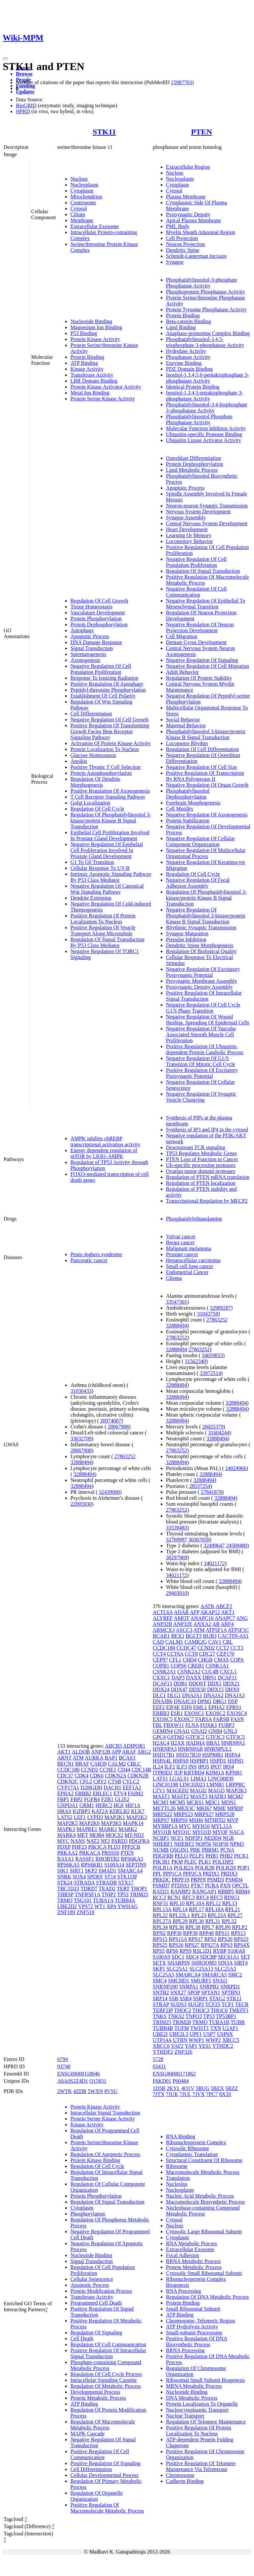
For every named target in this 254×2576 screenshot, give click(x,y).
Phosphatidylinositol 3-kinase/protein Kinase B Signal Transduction (205, 734)
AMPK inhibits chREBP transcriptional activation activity (105, 1141)
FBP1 (63, 1799)
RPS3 (226, 1945)
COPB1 (161, 1665)
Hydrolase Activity (186, 351)
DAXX (193, 1677)
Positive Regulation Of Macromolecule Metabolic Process (107, 2508)
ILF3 (181, 1766)
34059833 (212, 1355)
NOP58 (221, 1844)
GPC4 (159, 1737)
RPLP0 (223, 1927)
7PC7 (212, 2094)
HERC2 (103, 1805)
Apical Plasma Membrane (193, 220)
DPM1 (204, 1701)
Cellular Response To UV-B (100, 868)
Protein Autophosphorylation (101, 773)
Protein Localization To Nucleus (104, 749)
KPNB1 (234, 1772)
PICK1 (241, 1856)
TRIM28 (182, 2022)
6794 (62, 2059)
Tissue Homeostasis (91, 606)
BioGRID (26, 105)
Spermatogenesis (88, 654)
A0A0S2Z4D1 (72, 2081)
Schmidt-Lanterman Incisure (196, 256)
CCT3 (237, 1648)
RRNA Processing (185, 2350)
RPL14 (180, 1909)
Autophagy (82, 630)
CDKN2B (137, 1775)
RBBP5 (226, 1891)
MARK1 (108, 1829)
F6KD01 (162, 2081)
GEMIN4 (163, 1731)
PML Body (178, 226)
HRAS (64, 1811)
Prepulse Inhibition (186, 939)
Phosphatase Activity (188, 357)
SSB (173, 1998)
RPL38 (193, 1927)
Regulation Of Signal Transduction (203, 571)
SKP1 (159, 1969)
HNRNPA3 (165, 1749)
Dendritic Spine (182, 250)
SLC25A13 (201, 1969)
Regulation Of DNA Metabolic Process (207, 2297)
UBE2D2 (67, 1906)
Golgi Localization (90, 803)
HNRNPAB (190, 1749)
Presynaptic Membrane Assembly (201, 981)
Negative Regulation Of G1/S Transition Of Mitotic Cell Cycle (200, 1061)
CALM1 (174, 1642)
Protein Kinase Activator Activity (105, 387)
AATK (207, 1606)
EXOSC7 (184, 1719)
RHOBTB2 (108, 1859)
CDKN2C (67, 1781)
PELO (181, 1856)
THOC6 (219, 2010)
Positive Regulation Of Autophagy (107, 684)
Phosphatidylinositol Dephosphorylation (188, 794)
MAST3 (198, 1796)
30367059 (199, 1539)
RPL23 (198, 1915)
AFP (194, 1612)
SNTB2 (161, 1992)
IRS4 (228, 1766)
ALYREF (163, 1618)
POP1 (243, 1868)
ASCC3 (184, 1630)
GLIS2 (122, 1799)
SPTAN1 (210, 1992)
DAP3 (178, 1677)
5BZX (217, 2088)
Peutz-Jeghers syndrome (96, 1254)
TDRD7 (89, 1888)
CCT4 (159, 1654)
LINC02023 (192, 1784)
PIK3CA (97, 1847)
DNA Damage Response (96, 642)
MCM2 (235, 1796)
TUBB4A (125, 1900)
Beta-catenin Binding (188, 321)
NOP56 (203, 1844)
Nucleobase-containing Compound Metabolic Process (203, 2210)
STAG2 (217, 1998)
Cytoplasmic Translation (192, 2154)
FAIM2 (135, 1793)
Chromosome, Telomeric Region (200, 2320)
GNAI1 (182, 1731)
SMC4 (160, 1980)
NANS (77, 1841)
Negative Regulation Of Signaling (202, 660)
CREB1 (196, 1665)
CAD (158, 1642)
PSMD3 (215, 1879)
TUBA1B (219, 2022)
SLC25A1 (177, 1969)
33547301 (176, 1302)
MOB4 (96, 1835)
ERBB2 (83, 1793)
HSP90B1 (212, 1755)
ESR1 (177, 1713)
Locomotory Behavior (189, 541)
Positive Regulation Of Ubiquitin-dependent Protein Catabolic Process (204, 1049)
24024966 (235, 1468)
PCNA (227, 1850)
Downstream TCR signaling (195, 1147)
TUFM (181, 2028)
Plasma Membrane (186, 196)
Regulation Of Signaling (96, 2332)
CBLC (134, 1764)
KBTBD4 (194, 1772)
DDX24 (161, 1689)
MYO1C (182, 1832)
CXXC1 (161, 1677)
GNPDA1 (67, 1805)
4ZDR (79, 2091)
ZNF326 (183, 2052)
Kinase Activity (87, 369)
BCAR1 (161, 1636)
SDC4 (192, 1957)
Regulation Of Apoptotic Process (105, 2154)
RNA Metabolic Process (191, 2243)
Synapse (175, 262)
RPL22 (160, 1915)
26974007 (110, 1421)
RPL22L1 (179, 1915)
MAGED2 (178, 1790)
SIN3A (225, 1963)
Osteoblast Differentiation (193, 458)
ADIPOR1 (134, 1746)
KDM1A (215, 1772)
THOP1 (139, 1888)
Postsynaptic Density (188, 214)
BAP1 (111, 1758)
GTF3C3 (215, 1737)
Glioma (174, 1278)
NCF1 (177, 1838)
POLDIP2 (222, 1862)
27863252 (125, 1456)
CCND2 (89, 1769)
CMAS (221, 1660)
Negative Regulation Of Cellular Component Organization (200, 841)
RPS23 (241, 1939)
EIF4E (173, 1707)
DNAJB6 (163, 1701)
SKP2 (91, 1870)
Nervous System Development (198, 511)
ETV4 (119, 1793)
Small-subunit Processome (194, 2332)
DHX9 (232, 1689)
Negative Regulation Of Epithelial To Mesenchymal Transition (205, 603)
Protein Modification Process (101, 2291)
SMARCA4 (130, 1870)
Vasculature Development (97, 612)
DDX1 (214, 1683)
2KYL (173, 2088)
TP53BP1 (226, 2016)
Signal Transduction (91, 648)
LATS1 (160, 1778)
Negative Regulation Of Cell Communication (196, 592)
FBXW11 (174, 1725)
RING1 (232, 1897)
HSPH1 (236, 1761)
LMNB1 (215, 1784)
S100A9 (161, 1957)
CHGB (205, 1660)
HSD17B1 (164, 1755)
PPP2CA (192, 1873)
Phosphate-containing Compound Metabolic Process (105, 2365)
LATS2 (64, 1817)
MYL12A (221, 1826)
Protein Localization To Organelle (202, 2404)
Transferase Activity (91, 375)
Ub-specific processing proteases (201, 1165)
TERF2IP (163, 2010)
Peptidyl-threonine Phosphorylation (108, 690)
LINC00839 (220, 1778)
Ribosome (177, 2166)
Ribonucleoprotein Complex (196, 2142)
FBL (157, 1725)
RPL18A (214, 1909)
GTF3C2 (195, 1737)
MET (82, 1835)
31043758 (207, 1314)
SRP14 (160, 1998)
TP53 (123, 1894)
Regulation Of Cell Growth (99, 600)
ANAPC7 (225, 1618)
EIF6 (186, 1707)
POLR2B (205, 1868)
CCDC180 (68, 1769)
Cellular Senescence (91, 2279)
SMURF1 (201, 1980)
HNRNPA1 (233, 1743)
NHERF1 (163, 1844)
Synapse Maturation (187, 933)
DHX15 (215, 1689)
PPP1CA (172, 1873)
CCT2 (222, 1648)
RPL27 (235, 1915)
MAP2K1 (115, 1817)
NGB (228, 1838)
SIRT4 (241, 1963)
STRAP (161, 2004)
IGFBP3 (81, 1811)
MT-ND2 (134, 1835)
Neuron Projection (185, 244)
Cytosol (78, 208)
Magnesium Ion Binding (96, 327)
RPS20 (225, 1939)
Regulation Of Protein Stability (199, 678)
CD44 (124, 1769)
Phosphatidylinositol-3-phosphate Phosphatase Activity (201, 283)
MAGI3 (216, 1790)
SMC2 (235, 1974)
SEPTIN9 (136, 1865)
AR (216, 1624)
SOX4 (79, 1876)
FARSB (221, 1719)
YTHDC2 (222, 2046)
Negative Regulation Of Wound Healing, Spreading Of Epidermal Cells (207, 1019)
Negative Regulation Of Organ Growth (207, 785)
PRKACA (89, 1853)
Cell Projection (182, 238)
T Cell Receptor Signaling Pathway (107, 797)
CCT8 (191, 1654)
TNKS (160, 2016)
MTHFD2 (215, 1820)
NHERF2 (184, 1844)
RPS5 (159, 1951)
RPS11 (222, 1933)
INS (192, 1766)
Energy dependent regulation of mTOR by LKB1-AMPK (103, 1153)
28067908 (118, 1426)
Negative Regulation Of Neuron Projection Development (200, 627)
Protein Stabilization (187, 820)
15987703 (181, 82)
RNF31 (160, 1903)
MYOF (220, 1832)
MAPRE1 (86, 1829)
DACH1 (112, 1787)
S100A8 (236, 1951)
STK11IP (127, 1876)
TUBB (238, 2022)
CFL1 (175, 1660)
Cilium (77, 214)
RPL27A (162, 1921)
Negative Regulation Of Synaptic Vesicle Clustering (201, 1097)
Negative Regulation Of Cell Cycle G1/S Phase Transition (203, 1007)
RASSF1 (84, 1859)
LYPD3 (95, 1817)
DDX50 (197, 1689)
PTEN (201, 131)
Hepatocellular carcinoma (193, 1260)
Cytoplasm (81, 190)
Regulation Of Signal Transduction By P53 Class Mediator (107, 942)
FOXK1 (208, 1725)
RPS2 (210, 1939)
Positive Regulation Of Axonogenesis (110, 791)
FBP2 (76, 1799)
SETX (159, 1963)
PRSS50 (110, 1853)
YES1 (204, 2046)
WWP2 (213, 2040)
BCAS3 (127, 1758)
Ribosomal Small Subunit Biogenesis (205, 2380)
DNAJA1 (192, 1695)
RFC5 (216, 1897)
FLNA (192, 1725)
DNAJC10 (185, 1701)
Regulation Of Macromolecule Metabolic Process (102, 2424)
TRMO (64, 1900)
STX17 (125, 1882)
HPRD (23, 111)
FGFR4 (92, 1799)
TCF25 (212, 2004)
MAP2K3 (136, 1817)
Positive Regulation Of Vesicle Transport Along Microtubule (103, 930)
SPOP (194, 1992)
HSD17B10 (188, 1755)
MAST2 (180, 1796)
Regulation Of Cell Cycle (97, 808)
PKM (177, 1862)
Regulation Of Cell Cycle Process (106, 2374)
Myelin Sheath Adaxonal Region (200, 232)
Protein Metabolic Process (98, 2398)
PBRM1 (210, 1850)
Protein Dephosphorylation (99, 624)
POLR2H (226, 1868)
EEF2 (159, 1707)
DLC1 (159, 1695)
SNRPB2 (209, 1986)
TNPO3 (194, 2016)
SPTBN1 (231, 1992)
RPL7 (208, 1927)
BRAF (82, 1764)
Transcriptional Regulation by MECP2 (207, 1201)
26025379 (213, 1426)
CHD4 (190, 1660)
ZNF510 (85, 1912)
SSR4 (185, 1998)
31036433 (81, 1391)
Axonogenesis (85, 660)
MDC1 (212, 1802)
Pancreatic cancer (88, 1260)
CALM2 (117, 1764)
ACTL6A (163, 1612)
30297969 (176, 1557)
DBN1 (210, 1677)
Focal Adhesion (182, 2255)
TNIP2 (109, 1894)
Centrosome (83, 202)
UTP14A (162, 2040)
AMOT (182, 1618)
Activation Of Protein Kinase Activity (110, 743)
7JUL (185, 2094)
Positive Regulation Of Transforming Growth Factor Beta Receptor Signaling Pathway (109, 731)
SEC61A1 (228, 1957)
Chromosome (180, 2475)
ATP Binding (84, 363)
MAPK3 (66, 1829)
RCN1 (174, 1897)
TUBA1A (103, 1900)
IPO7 (216, 1766)
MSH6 (196, 1820)
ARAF (129, 1752)
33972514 (210, 1373)
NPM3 (237, 1844)
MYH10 (201, 1826)
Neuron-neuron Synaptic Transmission (207, 505)
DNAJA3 (235, 1695)
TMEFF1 (239, 2010)
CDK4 (82, 1775)
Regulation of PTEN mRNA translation (207, 1177)
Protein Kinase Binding (95, 2160)
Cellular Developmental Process (104, 2475)
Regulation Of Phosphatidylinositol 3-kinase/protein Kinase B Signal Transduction (110, 820)
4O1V (187, 2088)
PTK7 (197, 1885)
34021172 (214, 1563)
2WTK (64, 2091)
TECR (242, 2004)
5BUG (202, 2088)
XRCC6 (161, 2046)
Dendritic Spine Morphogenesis (199, 945)
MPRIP (235, 1808)
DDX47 (179, 1689)
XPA (111, 1906)
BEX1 (177, 1636)
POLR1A (163, 1868)
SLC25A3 (225, 1969)
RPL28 (180, 1921)
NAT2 (92, 1841)
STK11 (104, 131)
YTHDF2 (163, 2052)
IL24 (158, 1766)
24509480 (236, 1545)
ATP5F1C (238, 1630)
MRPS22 (162, 1814)
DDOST (197, 1683)
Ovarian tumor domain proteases (200, 1171)
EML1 (200, 1707)
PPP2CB (131, 1847)
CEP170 (225, 1654)
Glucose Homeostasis (93, 755)
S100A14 (114, 1865)
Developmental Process (95, 2392)
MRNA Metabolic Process (194, 2386)
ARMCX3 (164, 1630)
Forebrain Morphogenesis (193, 803)
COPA (236, 1660)
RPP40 (206, 1933)
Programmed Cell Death (96, 2303)
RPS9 (185, 1951)
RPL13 (229, 1903)
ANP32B (100, 1752)
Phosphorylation (87, 2213)
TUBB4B (163, 2028)
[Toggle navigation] (5, 58)
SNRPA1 (188, 1986)
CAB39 (98, 1764)
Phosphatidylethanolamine (194, 1218)
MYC (63, 1841)
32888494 (81, 1462)
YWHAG (127, 1906)
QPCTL (240, 1885)
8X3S (225, 2094)
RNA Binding (180, 2136)
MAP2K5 (67, 1823)
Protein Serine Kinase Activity (102, 398)
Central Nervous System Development (207, 523)
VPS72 (85, 1906)
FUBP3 (226, 1725)
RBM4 (242, 1891)
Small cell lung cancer (189, 1266)
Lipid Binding (181, 327)
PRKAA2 (67, 1853)
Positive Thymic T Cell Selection (105, 767)
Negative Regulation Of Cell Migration (207, 666)
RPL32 (229, 1921)
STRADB (106, 1882)
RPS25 (160, 1945)
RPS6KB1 (92, 1865)
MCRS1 (195, 1802)
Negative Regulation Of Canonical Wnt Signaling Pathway (107, 889)
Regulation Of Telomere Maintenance (206, 2421)
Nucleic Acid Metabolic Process (200, 2196)
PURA (212, 1885)
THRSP (65, 1894)
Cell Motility (179, 808)
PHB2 (226, 1856)
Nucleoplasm (84, 185)
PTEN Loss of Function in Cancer (202, 1159)
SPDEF (95, 1876)
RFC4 (202, 1897)
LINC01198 (165, 1784)
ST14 (110, 1876)
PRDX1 (211, 1873)
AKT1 (64, 1752)
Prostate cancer (182, 1254)
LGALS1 (179, 1778)
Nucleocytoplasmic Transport (197, 2410)
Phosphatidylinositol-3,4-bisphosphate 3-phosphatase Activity (206, 407)
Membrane (81, 220)
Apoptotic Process (89, 636)
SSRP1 (200, 1998)
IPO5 (203, 1766)
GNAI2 (199, 1731)
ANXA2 (202, 1624)
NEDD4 (212, 1838)
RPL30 (196, 1921)
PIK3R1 (161, 1862)
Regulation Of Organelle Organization (96, 2496)
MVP (232, 1820)
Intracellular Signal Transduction (105, 2112)
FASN (237, 1719)
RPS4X (242, 1945)
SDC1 (177, 1957)
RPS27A (210, 1945)
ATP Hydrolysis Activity (192, 2326)
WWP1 (196, 2040)
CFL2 (86, 1781)
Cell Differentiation (91, 713)
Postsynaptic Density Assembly (199, 987)
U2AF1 (230, 2028)
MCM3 (160, 1802)
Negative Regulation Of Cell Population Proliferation (100, 669)
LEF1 (80, 1817)
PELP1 (196, 1856)
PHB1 (211, 1856)
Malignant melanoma (188, 1248)
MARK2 (127, 1829)
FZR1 (107, 1799)
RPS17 (195, 1939)
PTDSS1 (180, 1885)
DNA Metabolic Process (192, 2398)
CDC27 (207, 1654)
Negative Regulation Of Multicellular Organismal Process (205, 853)
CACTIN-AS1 (233, 1636)
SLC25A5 (163, 1974)
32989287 (220, 1308)
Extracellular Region (188, 167)
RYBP (219, 1951)
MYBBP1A (165, 1826)
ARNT (64, 1758)
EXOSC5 (163, 1719)
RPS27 (192, 1945)
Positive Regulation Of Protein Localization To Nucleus (103, 918)
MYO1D (201, 1832)
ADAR (181, 1612)
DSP (232, 1701)
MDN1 (228, 1802)
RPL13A (162, 1909)
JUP (178, 1772)
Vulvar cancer (180, 1236)
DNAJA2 (213, 1695)
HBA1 (213, 1743)
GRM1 (86, 1805)
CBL (228, 1642)
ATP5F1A (216, 1630)
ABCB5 (113, 1746)
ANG (242, 1618)
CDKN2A (115, 1775)
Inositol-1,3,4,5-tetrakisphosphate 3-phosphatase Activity (204, 395)
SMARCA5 (214, 1974)
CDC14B (141, 1769)
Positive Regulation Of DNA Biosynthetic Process (196, 2341)
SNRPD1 (230, 1986)
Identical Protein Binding (193, 387)
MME (219, 1808)
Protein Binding (87, 357)
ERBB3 (161, 1713)
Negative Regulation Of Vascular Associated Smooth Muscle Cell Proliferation (201, 1034)
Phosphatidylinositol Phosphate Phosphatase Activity (199, 419)
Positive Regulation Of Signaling (105, 2463)
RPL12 (213, 1903)
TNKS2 (176, 2016)
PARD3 (119, 1841)
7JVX (198, 2094)
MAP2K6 (89, 1823)
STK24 (64, 1882)
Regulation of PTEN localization (200, 1183)
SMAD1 (107, 1870)
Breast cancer (180, 1242)
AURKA (94, 1758)
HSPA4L (162, 1761)
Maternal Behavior (186, 725)
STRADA (84, 1882)
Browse (24, 74)
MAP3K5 (111, 1823)
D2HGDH (92, 1787)
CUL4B (210, 1671)
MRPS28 (224, 1814)
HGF (118, 1805)
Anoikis (78, 761)
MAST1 (161, 1796)
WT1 (99, 1906)
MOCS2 (114, 1835)
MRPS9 (179, 1820)
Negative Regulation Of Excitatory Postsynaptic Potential (203, 972)
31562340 (195, 1361)
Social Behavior (183, 719)
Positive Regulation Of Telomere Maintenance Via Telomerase (201, 2466)
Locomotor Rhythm (187, 743)
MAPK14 (133, 1823)
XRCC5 (230, 2040)
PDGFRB (163, 1856)
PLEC (190, 1862)
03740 (63, 2066)
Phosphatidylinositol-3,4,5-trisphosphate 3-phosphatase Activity (205, 342)
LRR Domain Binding (93, 381)
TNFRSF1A (87, 1894)
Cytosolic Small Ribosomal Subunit (204, 2273)
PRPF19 (180, 1879)
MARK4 (66, 1835)
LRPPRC (235, 1784)
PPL (157, 1873)
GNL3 (230, 1731)
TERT (123, 1888)
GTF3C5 (235, 1737)
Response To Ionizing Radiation (104, 678)
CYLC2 (130, 1781)
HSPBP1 (199, 1761)
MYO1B (162, 1832)
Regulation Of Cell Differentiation (202, 749)
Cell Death (81, 2338)
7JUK (172, 2094)
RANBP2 (181, 1891)
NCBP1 (161, 1838)
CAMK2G (196, 1642)
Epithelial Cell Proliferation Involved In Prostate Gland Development (109, 835)
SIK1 (62, 1870)
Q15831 (97, 2081)
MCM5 (177, 1802)
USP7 (209, 2034)
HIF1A (132, 1805)
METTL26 (164, 1808)
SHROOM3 (203, 1963)
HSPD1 (218, 1761)
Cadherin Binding (185, 2481)
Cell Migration (181, 636)
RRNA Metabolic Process (193, 2261)
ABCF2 (224, 1606)
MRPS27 (204, 1814)
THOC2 (182, 2010)
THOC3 (201, 2010)
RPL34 (160, 1927)
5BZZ (231, 2088)
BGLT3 (193, 1636)
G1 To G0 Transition (92, 862)
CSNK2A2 (188, 1671)
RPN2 (159, 1933)
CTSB (114, 1781)
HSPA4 (232, 1755)
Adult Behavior (182, 672)
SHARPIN (178, 1963)
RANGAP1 (204, 1891)
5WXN (95, 2091)
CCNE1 (108, 1769)
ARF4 (227, 1624)
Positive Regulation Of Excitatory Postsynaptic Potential (202, 1073)
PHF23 (79, 1847)
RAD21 (161, 1891)
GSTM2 (175, 1737)
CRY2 (99, 1781)
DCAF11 (227, 1677)
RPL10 (177, 1903)
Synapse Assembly (186, 517)
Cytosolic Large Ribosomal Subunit (204, 2231)
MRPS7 (161, 1820)
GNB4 (215, 1731)
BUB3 (210, 1636)
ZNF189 (66, 1912)
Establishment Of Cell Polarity (103, 696)
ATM (78, 1758)
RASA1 (65, 1859)
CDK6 (97, 1775)
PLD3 (114, 1847)
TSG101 (83, 1900)
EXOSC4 (237, 1713)
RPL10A (195, 1903)
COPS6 (179, 1665)
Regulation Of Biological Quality (201, 951)
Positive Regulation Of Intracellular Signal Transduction (204, 996)
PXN (225, 1885)
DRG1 (220, 1701)
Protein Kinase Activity (95, 339)
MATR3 (217, 1796)
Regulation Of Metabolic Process (105, 2386)
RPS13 (238, 1933)
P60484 (181, 2081)
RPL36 (176, 1927)
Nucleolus (177, 2184)
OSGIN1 (179, 1850)
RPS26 (176, 1945)
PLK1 (204, 1862)
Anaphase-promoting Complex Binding (208, 333)
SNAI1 (220, 1980)
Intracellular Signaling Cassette (103, 2380)
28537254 (199, 1486)
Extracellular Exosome (94, 226)
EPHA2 (65, 1793)
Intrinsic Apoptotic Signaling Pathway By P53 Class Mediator (110, 877)
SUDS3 (178, 2004)
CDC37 (65, 1775)
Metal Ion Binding (89, 392)
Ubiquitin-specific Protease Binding (204, 434)
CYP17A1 (68, 1787)
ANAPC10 (202, 1618)
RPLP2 (239, 1927)
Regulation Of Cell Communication (108, 2344)
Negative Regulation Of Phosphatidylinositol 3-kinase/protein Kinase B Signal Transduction (205, 915)
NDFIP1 (194, 1838)
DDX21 (231, 1683)
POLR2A (183, 1868)
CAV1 (214, 1642)
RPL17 (196, 1909)
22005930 (81, 1504)
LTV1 (159, 1790)
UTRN (180, 2040)
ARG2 (144, 1752)
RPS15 (160, 1939)
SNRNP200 (165, 1986)
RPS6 (172, 1951)
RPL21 (232, 1909)
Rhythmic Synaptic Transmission (201, 927)
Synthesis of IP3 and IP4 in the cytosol (207, 1129)
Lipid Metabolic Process (192, 470)
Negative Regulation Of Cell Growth (109, 719)
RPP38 (190, 1933)
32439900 (109, 1492)
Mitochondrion (86, 196)
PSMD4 (234, 1879)
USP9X (225, 2034)
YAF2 (177, 2046)
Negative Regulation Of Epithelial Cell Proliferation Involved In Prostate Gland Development (106, 850)
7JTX (159, 2094)
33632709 (81, 1438)
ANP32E (182, 1624)
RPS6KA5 (68, 1865)
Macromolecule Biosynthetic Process (205, 2202)
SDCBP (208, 1957)
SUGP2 (196, 2004)
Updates (25, 91)
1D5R (159, 2088)
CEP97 (160, 1660)
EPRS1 (233, 1707)
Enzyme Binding (184, 363)
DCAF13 (162, 1683)
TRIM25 (139, 1894)
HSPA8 (180, 1761)
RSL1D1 (202, 1951)
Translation (178, 2178)
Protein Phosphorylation (96, 618)
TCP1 (228, 2004)
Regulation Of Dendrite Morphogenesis (95, 782)
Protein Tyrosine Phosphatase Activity (206, 309)
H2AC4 (161, 1743)
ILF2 (169, 1766)
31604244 (218, 1432)
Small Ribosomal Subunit (193, 2309)
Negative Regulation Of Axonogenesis (207, 814)
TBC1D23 (68, 1888)
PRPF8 (198, 1879)
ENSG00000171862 (174, 2074)
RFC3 (188, 1897)
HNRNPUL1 (218, 1749)
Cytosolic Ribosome (187, 2148)
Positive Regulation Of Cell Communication (99, 2454)
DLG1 (174, 1695)
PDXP (63, 1847)
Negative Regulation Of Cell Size (201, 767)
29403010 (176, 1593)
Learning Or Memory (189, 535)
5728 (158, 2059)
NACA (236, 1832)
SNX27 (178, 1992)
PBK (195, 1850)
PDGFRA (139, 1841)
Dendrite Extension (90, 898)
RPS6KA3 (132, 1859)
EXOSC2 (215, 1713)
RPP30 (174, 1933)
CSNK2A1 (164, 1671)
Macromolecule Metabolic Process (202, 2172)
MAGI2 (198, 1790)
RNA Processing (183, 2291)
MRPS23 (183, 1814)
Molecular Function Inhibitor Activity (206, 428)
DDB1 (181, 1683)
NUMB (161, 1850)
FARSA (203, 1719)
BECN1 (65, 1764)
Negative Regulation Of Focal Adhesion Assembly (198, 883)
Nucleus (79, 179)
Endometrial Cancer (187, 1272)
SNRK (64, 1876)
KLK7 (138, 1811)
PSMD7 (161, 1885)
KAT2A (100, 1811)
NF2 (105, 1841)
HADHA (195, 1743)
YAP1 (191, 2046)
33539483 (176, 1527)
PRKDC (161, 1879)
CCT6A (175, 1654)
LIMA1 (198, 1778)
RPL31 (212, 1921)
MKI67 (204, 1808)
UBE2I (160, 2034)
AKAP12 (210, 1612)
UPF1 (196, 2034)
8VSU (111, 2091)
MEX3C (186, 1808)
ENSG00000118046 (78, 2074)
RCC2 (159, 1897)
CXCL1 (228, 1671)
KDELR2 (119, 1811)
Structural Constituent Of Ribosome (204, 2160)
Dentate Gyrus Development (196, 642)
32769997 (176, 1539)
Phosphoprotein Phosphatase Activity (205, 291)
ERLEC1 (102, 1793)
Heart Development (187, 529)
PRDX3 (229, 1873)
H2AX (178, 1743)
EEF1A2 (132, 1787)
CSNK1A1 (217, 1665)
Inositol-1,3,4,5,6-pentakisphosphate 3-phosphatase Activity (207, 378)
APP (116, 1752)
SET (245, 1957)
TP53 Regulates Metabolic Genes (201, 1153)
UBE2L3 (178, 2034)
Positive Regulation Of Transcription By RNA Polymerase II (205, 776)
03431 (159, 2066)
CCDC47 (186, 1648)
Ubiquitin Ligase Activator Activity (203, 440)
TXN (215, 2028)
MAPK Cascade (87, 2433)
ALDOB (81, 1752)
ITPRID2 (163, 1772)
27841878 (211, 1492)
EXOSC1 (194, 1713)
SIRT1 (77, 1870)
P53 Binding (83, 333)
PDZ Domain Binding (189, 369)
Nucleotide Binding (91, 321)
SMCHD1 (179, 1980)
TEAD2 (107, 1888)
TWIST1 (199, 2028)
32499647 (214, 1545)
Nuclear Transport (185, 2416)
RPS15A (178, 1939)
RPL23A (217, 1915)
